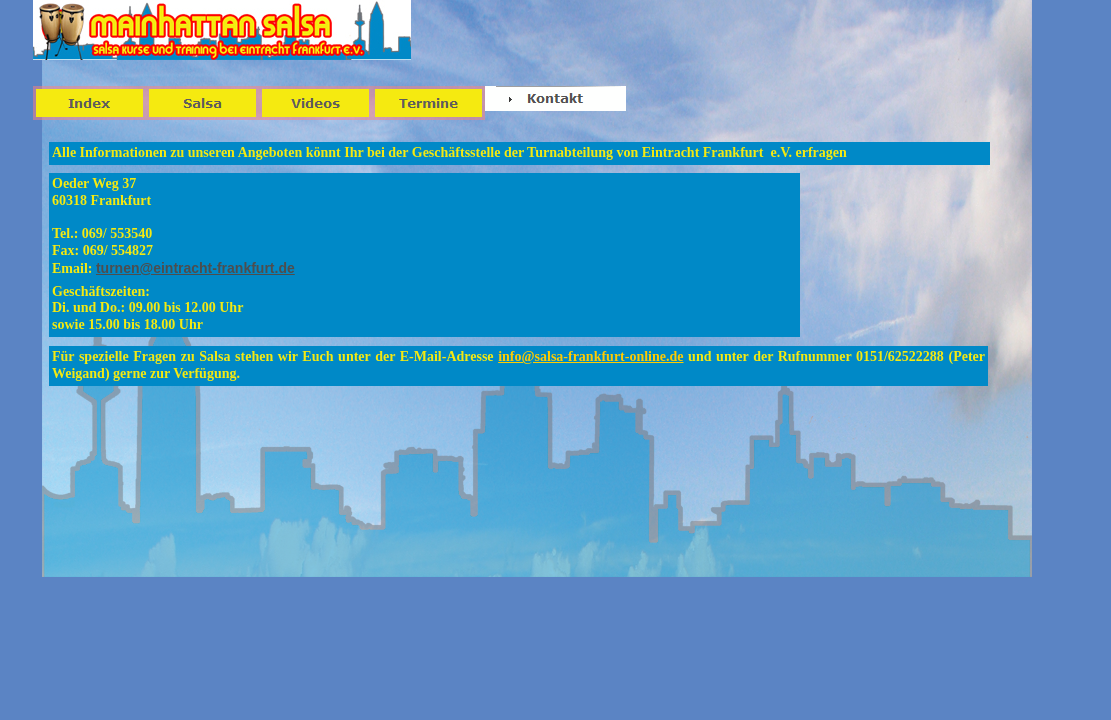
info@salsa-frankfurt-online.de (590, 356)
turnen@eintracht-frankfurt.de (195, 268)
